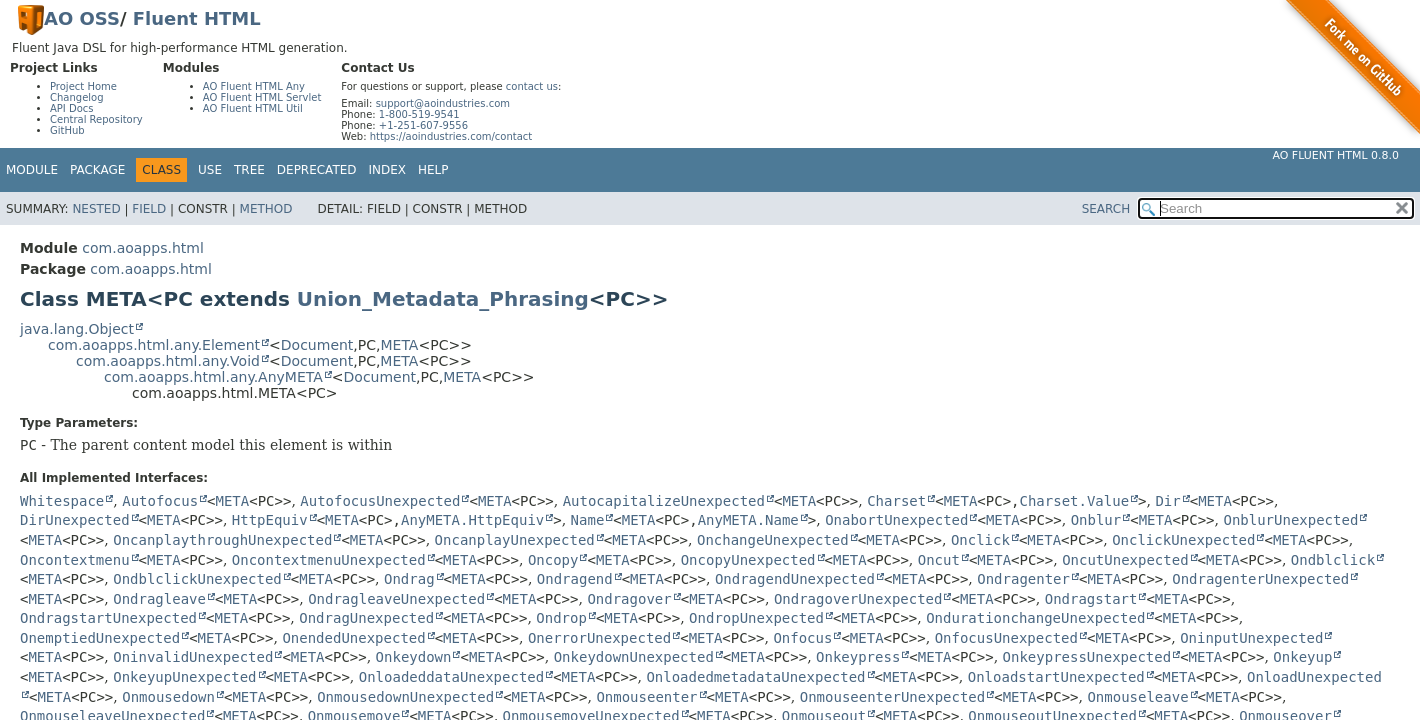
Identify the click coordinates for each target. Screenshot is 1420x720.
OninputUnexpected (1251, 638)
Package (97, 170)
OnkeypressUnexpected (1087, 657)
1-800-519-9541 (419, 114)
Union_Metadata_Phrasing (443, 299)
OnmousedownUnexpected (405, 697)
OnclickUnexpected (1183, 540)
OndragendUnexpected (795, 579)
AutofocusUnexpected (380, 501)
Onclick (980, 540)
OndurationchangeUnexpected (1035, 618)
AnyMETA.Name (748, 520)
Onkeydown (414, 657)
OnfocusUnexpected (1006, 638)
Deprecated (317, 170)
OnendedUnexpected (353, 638)
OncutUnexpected (1125, 560)
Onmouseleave (1137, 697)
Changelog (77, 97)
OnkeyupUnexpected (184, 677)
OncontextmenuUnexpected (329, 560)
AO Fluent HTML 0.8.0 (1335, 155)
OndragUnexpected (366, 618)
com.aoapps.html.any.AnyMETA (213, 377)
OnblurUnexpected (1290, 520)
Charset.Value (1075, 501)
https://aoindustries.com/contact (451, 136)
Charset (896, 501)
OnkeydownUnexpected (634, 657)
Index (388, 170)
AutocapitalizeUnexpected (664, 501)
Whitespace (62, 501)
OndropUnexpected (756, 618)
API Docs (72, 108)
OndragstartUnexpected (108, 618)
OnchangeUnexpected (773, 540)
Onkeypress (858, 657)
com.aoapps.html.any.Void (168, 361)
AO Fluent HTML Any (254, 86)
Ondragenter (1023, 579)
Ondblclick (1333, 560)
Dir (1167, 501)
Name (588, 520)
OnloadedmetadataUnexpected (755, 677)
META (399, 345)
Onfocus (802, 638)
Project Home (83, 86)
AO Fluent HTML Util (253, 108)
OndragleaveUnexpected (396, 599)
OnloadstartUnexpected (1056, 677)
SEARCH (1106, 209)
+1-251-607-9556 (423, 125)
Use (210, 170)
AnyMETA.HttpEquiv (472, 520)
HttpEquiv (270, 520)
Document (317, 345)
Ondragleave (159, 599)
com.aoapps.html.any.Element (154, 345)
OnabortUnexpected (896, 520)
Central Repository (96, 119)
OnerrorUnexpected (599, 638)
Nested (96, 209)
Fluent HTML (197, 18)
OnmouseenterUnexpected (892, 697)
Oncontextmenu (75, 560)
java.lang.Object (77, 329)
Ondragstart (1091, 599)
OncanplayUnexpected (515, 540)
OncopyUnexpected (748, 560)
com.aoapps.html (142, 248)
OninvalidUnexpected (193, 657)
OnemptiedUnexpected (100, 638)
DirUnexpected (75, 520)
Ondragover (629, 599)
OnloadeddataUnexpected (451, 677)
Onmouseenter (646, 697)
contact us (532, 86)
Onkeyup (1302, 657)
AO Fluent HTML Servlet (262, 97)
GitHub (67, 130)
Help (433, 170)
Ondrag (409, 579)
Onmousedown (168, 697)
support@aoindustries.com (443, 103)
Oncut (939, 560)
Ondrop (561, 618)
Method (266, 209)
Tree (249, 170)
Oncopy (553, 560)
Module (32, 170)
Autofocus (160, 501)
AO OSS (82, 18)
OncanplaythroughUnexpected (222, 540)
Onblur (1096, 520)
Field (149, 209)
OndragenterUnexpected (1260, 579)
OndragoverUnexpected (858, 599)
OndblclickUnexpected (197, 579)
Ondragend (575, 579)
